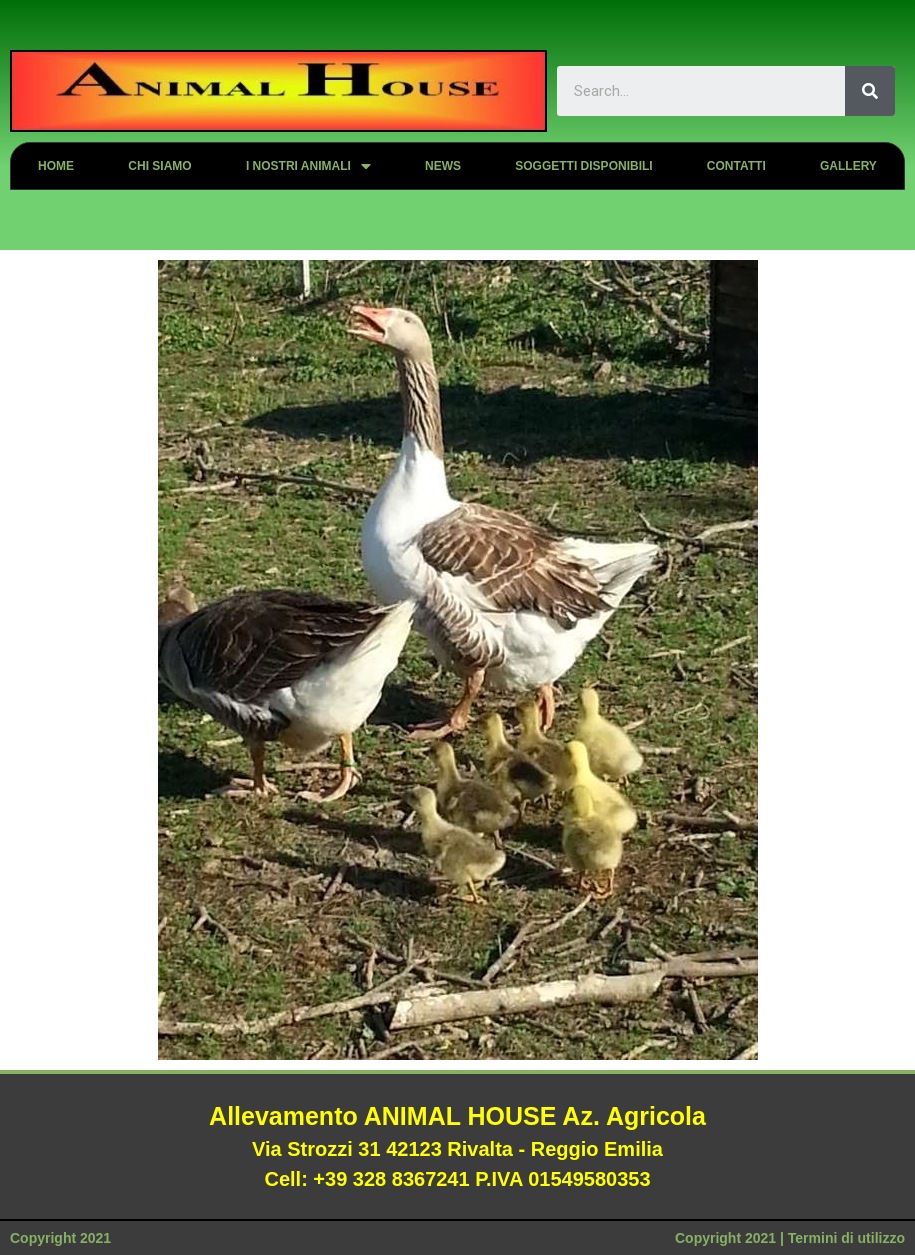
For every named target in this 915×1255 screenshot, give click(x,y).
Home (56, 166)
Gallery (848, 166)
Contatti (736, 166)
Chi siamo (159, 166)
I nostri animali (308, 166)
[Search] (870, 91)
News (443, 166)
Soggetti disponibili (583, 166)
